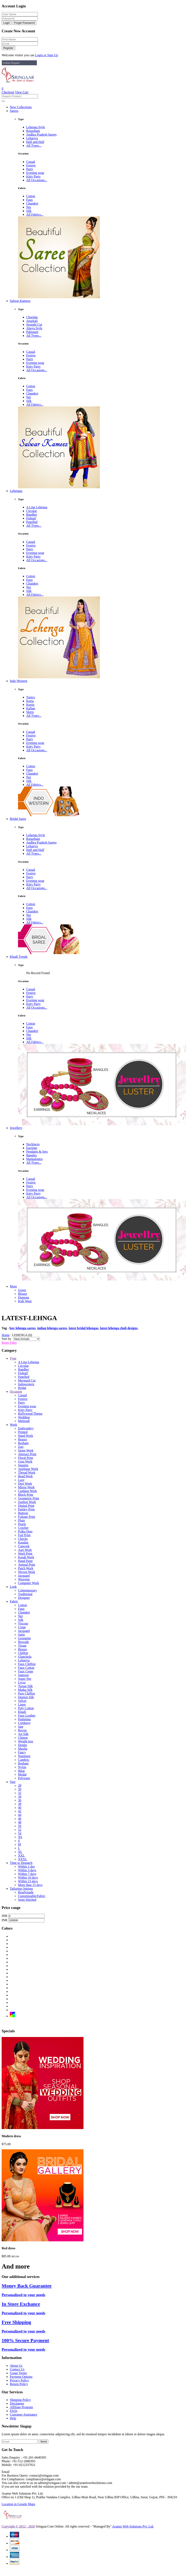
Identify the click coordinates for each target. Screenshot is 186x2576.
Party (29, 169)
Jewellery (16, 1128)
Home (6, 1335)
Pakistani (32, 332)
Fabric (14, 1601)
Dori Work (25, 1483)
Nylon (22, 1767)
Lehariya (32, 138)
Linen (22, 1704)
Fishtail (31, 518)
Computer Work (28, 1583)
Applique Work (28, 1469)
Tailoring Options (21, 1888)
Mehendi (24, 1421)
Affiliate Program (21, 2407)
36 (19, 1800)
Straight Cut (34, 324)
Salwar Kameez (20, 301)
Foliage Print (26, 1516)
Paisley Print (26, 1509)
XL (20, 1852)
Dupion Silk (26, 1697)
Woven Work (26, 1572)
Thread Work (26, 1472)
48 (19, 1822)
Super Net (24, 1678)
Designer (24, 1597)
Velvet (22, 1701)
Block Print (25, 1494)
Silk (29, 211)
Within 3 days (27, 1870)
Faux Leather (26, 1715)
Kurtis (30, 704)
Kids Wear (25, 1301)
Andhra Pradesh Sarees (41, 134)
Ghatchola (25, 1656)
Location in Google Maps (18, 2504)
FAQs (13, 2411)
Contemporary (27, 1590)
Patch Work (25, 1568)
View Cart (21, 92)
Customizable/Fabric (31, 1896)
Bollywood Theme (30, 1413)
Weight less (25, 1741)
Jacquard (24, 1575)
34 (19, 1796)
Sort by (6, 1338)
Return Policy (19, 2384)
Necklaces (33, 1144)
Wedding (24, 1417)
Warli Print (25, 1553)
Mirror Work (26, 1487)
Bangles (31, 1155)
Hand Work (25, 1435)
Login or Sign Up (46, 55)
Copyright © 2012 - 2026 (18, 2526)
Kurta (30, 701)
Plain (21, 1520)
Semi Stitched (27, 1899)
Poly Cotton (26, 1708)
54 (19, 1833)
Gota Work (25, 1461)
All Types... (33, 145)
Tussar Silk (25, 1686)
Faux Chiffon (26, 1664)
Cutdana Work (27, 1491)
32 (19, 1793)
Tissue (22, 1645)
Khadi (22, 1712)
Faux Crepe (25, 1671)
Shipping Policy (20, 2400)
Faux (29, 199)
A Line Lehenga (36, 507)
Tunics (30, 697)
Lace (21, 1480)
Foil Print (24, 1535)
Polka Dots (25, 1531)
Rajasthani (33, 131)
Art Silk (23, 1734)
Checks (23, 1539)
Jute (20, 1726)
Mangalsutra (34, 1159)
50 (19, 1826)
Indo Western (18, 681)
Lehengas (16, 491)
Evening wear (35, 172)
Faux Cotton (26, 1667)
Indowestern (26, 1384)
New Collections (21, 107)
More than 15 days (30, 1885)
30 (19, 1789)
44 (19, 1815)
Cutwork (23, 1546)
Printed (22, 1432)
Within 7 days (27, 1874)
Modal (22, 1774)
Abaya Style (34, 328)
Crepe (22, 1627)
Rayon (22, 1730)
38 (19, 1804)
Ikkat (21, 1770)
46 (19, 1818)
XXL (21, 1855)
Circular (31, 511)
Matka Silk (25, 1689)
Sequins (23, 1465)
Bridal (22, 1388)
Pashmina (24, 1719)
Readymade (26, 1892)
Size (13, 1782)
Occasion (16, 1391)
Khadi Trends (19, 956)
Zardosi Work (27, 1502)
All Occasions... (36, 180)
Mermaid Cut (27, 1380)
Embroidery (26, 1428)
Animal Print (26, 1564)
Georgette (24, 1638)
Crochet (23, 1527)
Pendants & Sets (37, 1151)
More (13, 1286)
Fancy (22, 1752)
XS (20, 1837)
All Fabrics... (34, 214)
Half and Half (35, 142)
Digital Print (26, 1505)
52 (19, 1829)
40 (19, 1807)
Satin (21, 1634)
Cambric (23, 1759)
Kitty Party (33, 176)
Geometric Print (28, 1498)
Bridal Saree (18, 818)
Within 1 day (26, 1866)
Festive (31, 165)
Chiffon (23, 1653)
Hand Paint (25, 1561)
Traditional (25, 1594)
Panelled (31, 522)
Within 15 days (28, 1881)
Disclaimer (17, 2403)
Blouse (22, 1293)
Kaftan (30, 708)
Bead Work (25, 1476)
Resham (23, 1443)
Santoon (23, 1675)
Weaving (23, 1579)
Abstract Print (27, 1454)
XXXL (22, 1859)
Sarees (14, 111)
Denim (22, 1745)
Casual (30, 161)
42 (19, 1811)
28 (19, 1785)
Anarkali (32, 321)
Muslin (22, 1748)
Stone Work (25, 1450)
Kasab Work (26, 1557)
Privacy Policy (19, 2380)
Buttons (23, 1513)
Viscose (23, 1623)
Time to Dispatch (21, 1863)
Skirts (30, 712)
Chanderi (32, 203)
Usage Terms (18, 2373)
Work (13, 1424)
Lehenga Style (35, 127)
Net (28, 207)
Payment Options (21, 2376)
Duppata (23, 1297)
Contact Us (17, 2369)
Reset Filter (9, 1342)
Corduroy (24, 1723)
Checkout (8, 92)
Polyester (24, 1778)
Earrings (31, 1148)
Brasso (22, 1439)
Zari (21, 1446)
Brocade (23, 1642)
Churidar (32, 317)
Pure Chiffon (26, 1693)
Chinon (23, 1737)
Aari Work (25, 1550)
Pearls (22, 1524)
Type (13, 1358)
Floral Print (25, 1458)
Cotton (30, 196)
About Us (16, 2365)
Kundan (23, 1542)
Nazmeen (24, 1756)
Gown (22, 1290)
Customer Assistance (23, 2414)
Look (13, 1586)
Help (13, 2418)
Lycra (21, 1682)
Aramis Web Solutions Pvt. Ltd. (133, 2526)
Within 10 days (28, 1877)
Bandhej (31, 514)
